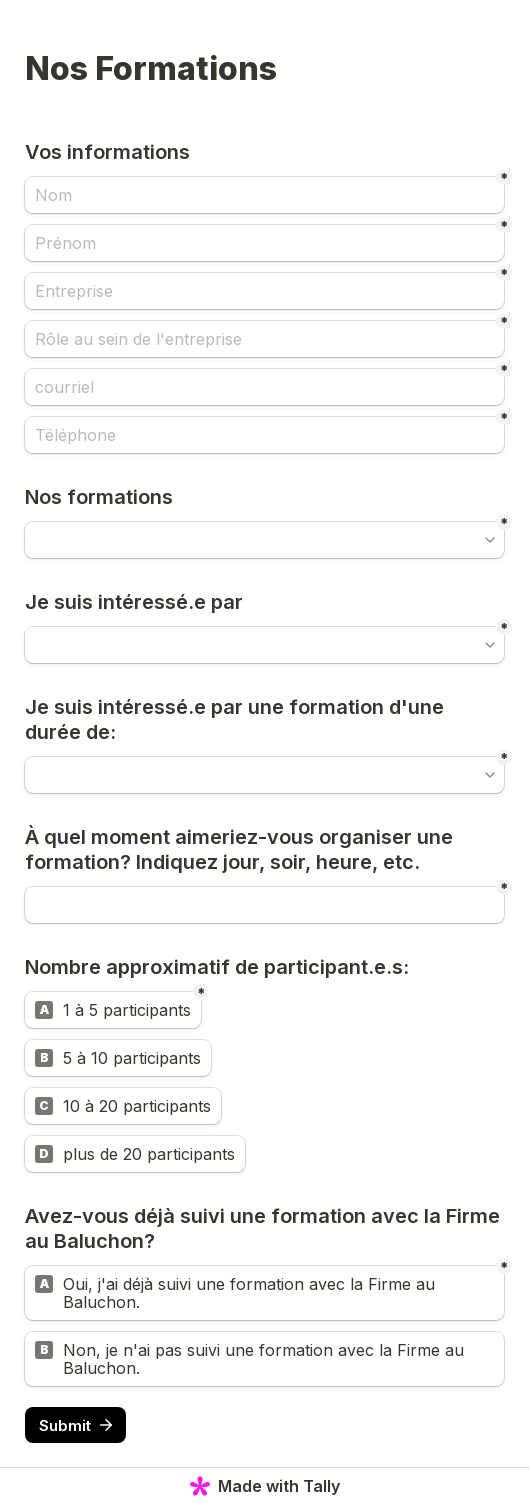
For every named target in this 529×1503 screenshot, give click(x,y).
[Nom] (264, 195)
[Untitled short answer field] (264, 905)
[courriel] (264, 387)
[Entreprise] (264, 291)
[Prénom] (264, 243)
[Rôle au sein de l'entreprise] (264, 339)
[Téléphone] (264, 435)
